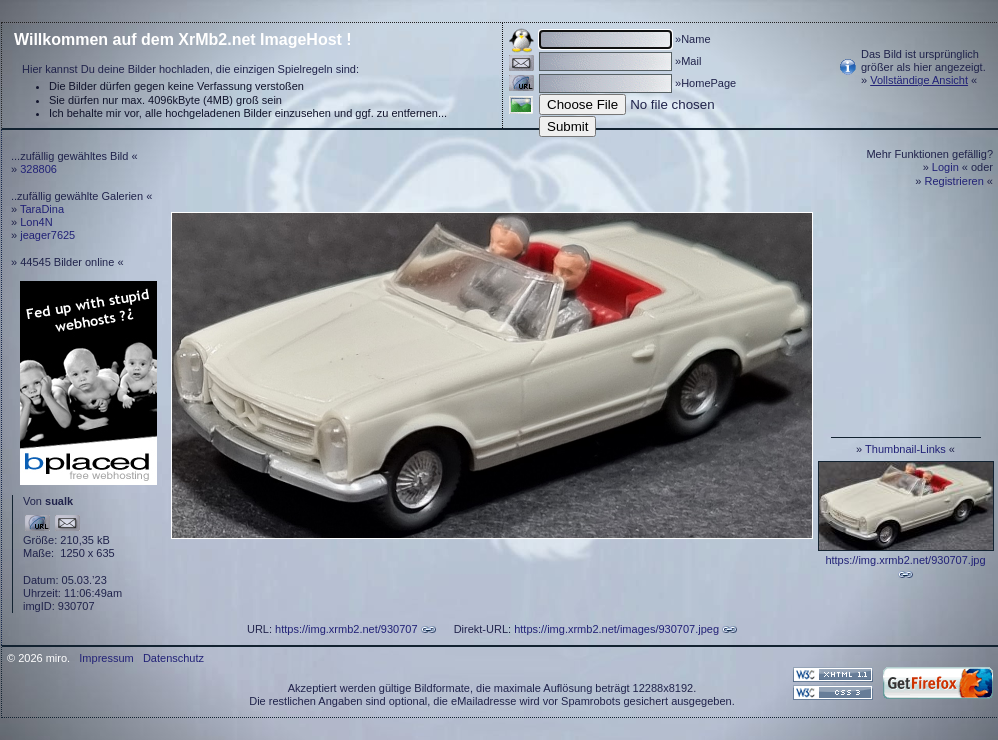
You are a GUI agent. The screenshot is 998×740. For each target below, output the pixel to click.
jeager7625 (47, 235)
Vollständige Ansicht (919, 80)
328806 (38, 169)
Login (945, 167)
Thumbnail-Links (905, 449)
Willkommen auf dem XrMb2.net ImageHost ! (183, 39)
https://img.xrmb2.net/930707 (346, 629)
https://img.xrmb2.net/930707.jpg (905, 560)
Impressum (106, 658)
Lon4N (36, 222)
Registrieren (954, 181)
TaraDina (42, 209)
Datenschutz (173, 658)
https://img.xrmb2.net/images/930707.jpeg (616, 629)
